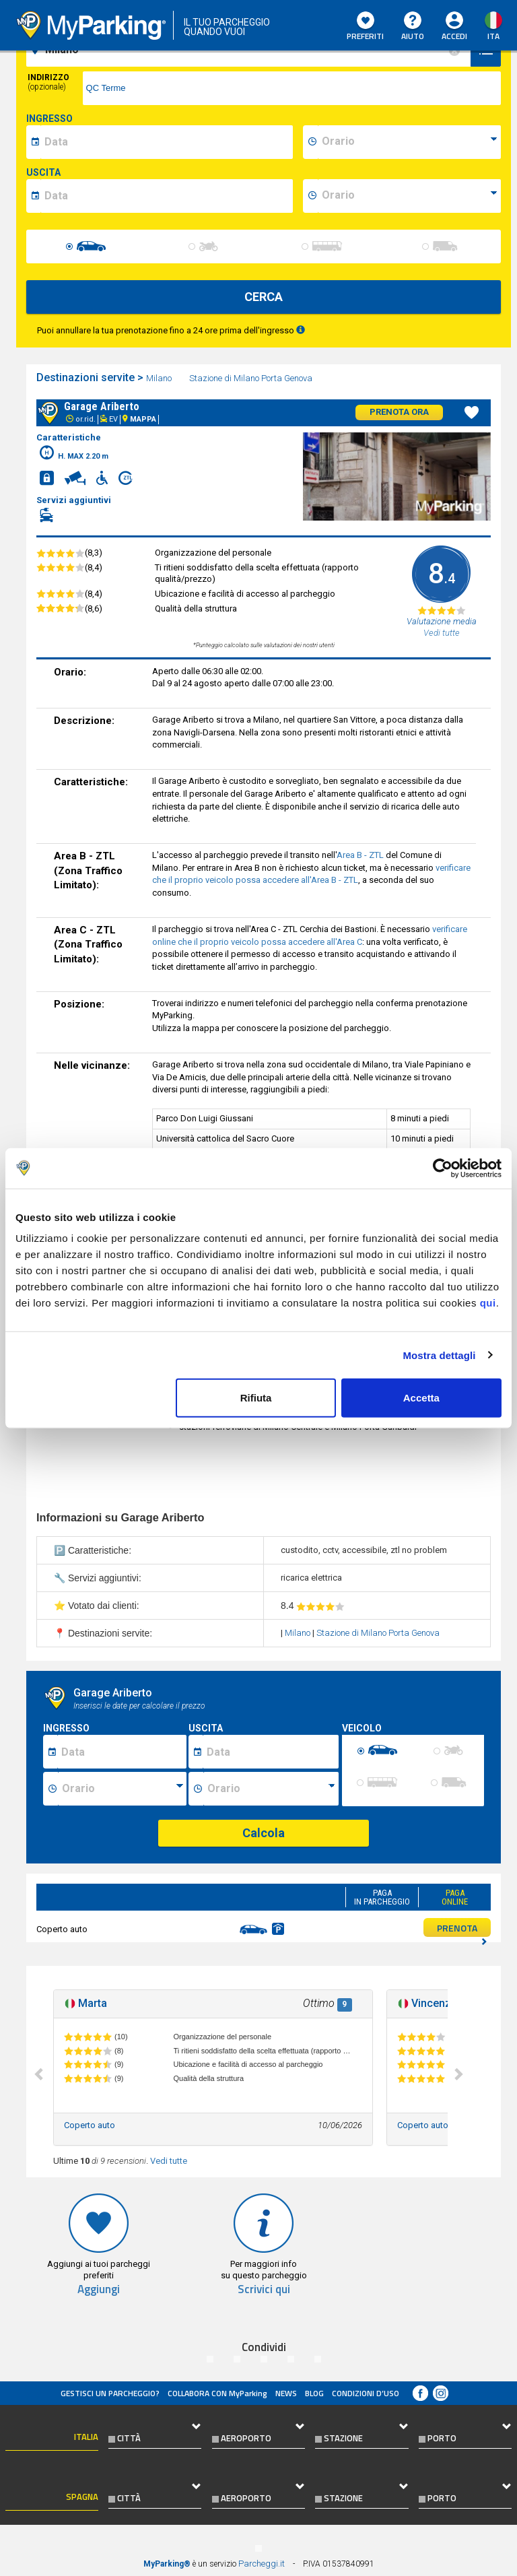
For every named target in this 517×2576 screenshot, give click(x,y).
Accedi (454, 36)
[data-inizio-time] (409, 142)
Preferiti (365, 26)
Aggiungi (98, 2289)
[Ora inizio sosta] (122, 1789)
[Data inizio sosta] (121, 1752)
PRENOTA (462, 1929)
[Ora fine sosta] (270, 1789)
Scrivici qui (264, 2289)
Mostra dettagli (439, 1354)
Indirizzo (48, 82)
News (286, 2393)
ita (493, 36)
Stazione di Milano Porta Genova (251, 378)
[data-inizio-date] (166, 142)
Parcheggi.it (261, 2563)
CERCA (263, 297)
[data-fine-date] (166, 196)
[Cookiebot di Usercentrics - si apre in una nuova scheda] (443, 1168)
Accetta (421, 1397)
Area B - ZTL (360, 855)
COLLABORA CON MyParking (217, 2393)
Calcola (263, 1833)
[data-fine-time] (409, 196)
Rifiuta (256, 1397)
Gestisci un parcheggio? (110, 2393)
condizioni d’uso (365, 2393)
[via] (292, 88)
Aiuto (412, 26)
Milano (160, 378)
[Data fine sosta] (270, 1752)
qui (488, 1303)
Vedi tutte (168, 2161)
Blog (314, 2393)
